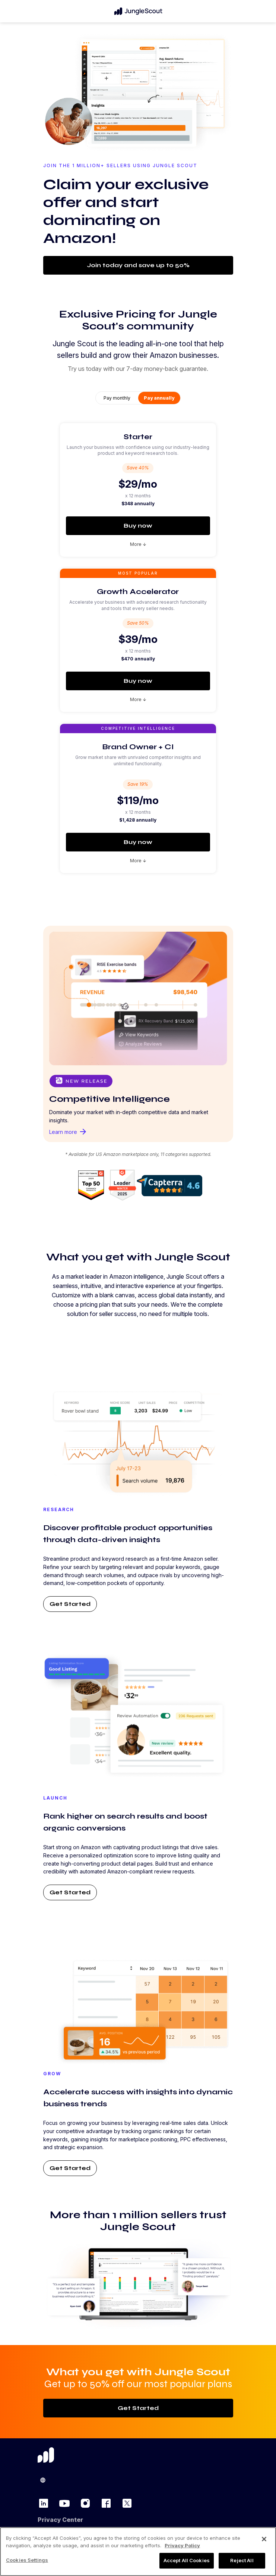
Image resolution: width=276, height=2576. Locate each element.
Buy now (138, 525)
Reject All (241, 2560)
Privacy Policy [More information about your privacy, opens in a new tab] (182, 2545)
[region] (138, 2551)
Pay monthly (117, 398)
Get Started (70, 1603)
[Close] (264, 2539)
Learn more (68, 1131)
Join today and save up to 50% (138, 265)
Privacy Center (60, 2519)
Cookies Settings (27, 2560)
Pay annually (159, 398)
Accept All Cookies (187, 2560)
